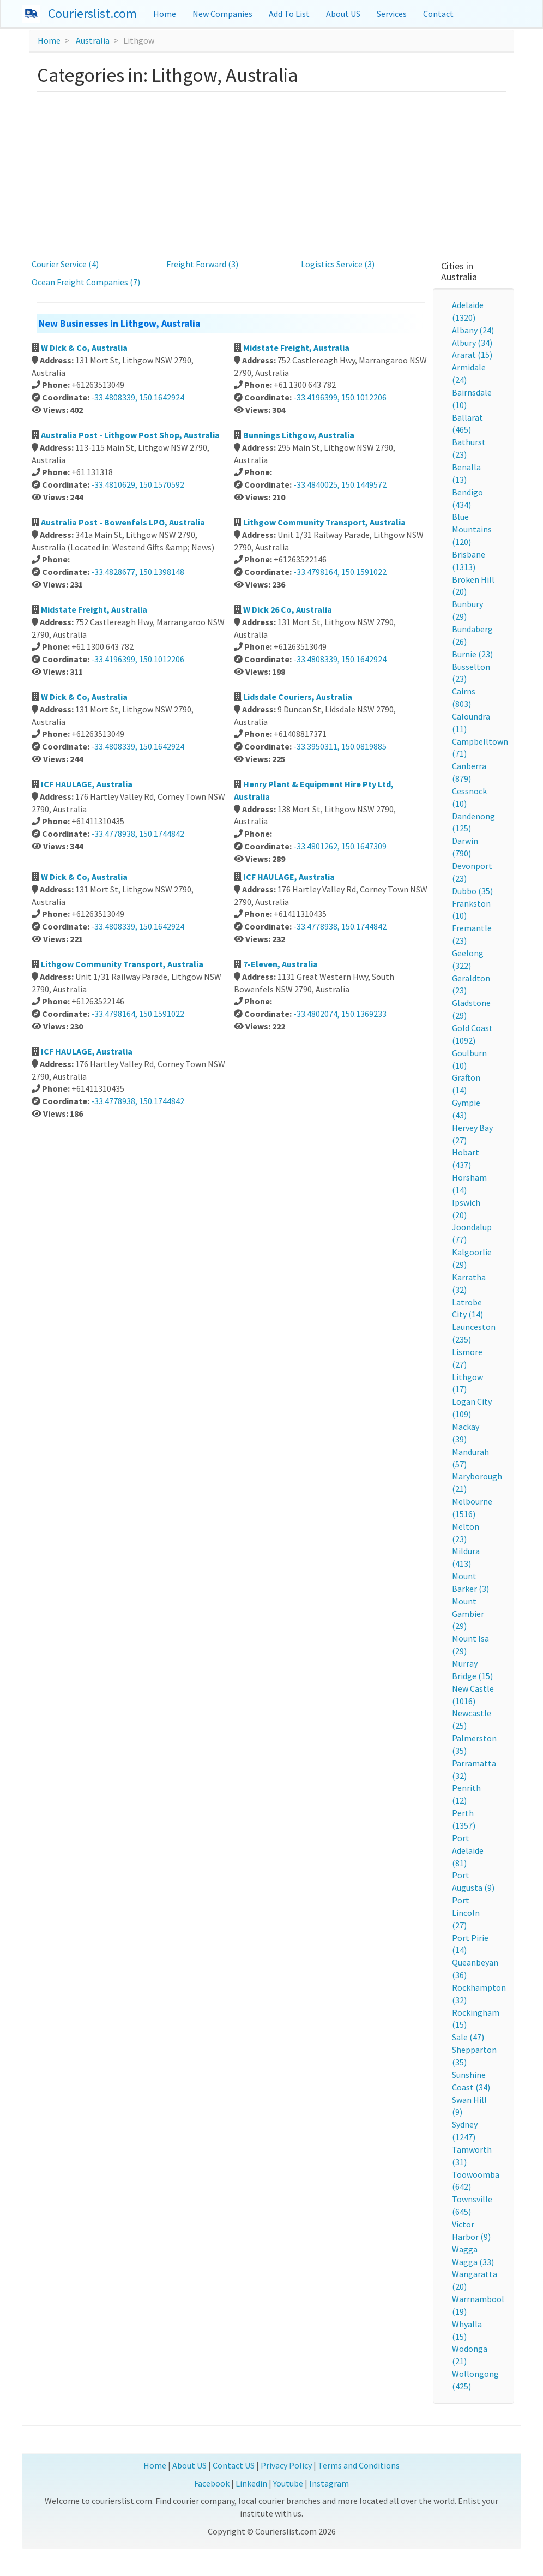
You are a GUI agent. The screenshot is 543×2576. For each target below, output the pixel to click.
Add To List (289, 13)
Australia (93, 40)
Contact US (234, 2465)
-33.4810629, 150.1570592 (137, 484)
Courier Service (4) (65, 264)
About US (343, 13)
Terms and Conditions (359, 2465)
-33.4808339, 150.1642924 (137, 397)
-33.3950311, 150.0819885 (340, 746)
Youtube (288, 2483)
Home (164, 13)
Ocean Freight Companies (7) (86, 282)
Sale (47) (468, 2037)
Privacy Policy (286, 2465)
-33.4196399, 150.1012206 (340, 397)
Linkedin (251, 2483)
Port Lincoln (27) (466, 1913)
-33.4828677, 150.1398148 (137, 571)
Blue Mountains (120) (472, 529)
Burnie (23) (472, 654)
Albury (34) (472, 342)
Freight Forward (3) (202, 264)
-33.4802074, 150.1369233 (340, 1013)
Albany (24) (473, 330)
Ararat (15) (472, 354)
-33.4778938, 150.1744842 (137, 833)
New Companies (222, 13)
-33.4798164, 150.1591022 (340, 571)
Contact (438, 13)
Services (392, 13)
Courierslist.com (92, 13)
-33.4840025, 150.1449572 (340, 484)
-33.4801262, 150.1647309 (340, 846)
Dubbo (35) (472, 890)
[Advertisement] (272, 173)
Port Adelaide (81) (468, 1850)
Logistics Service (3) (338, 264)
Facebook (212, 2483)
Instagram (329, 2483)
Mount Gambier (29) (468, 1614)
